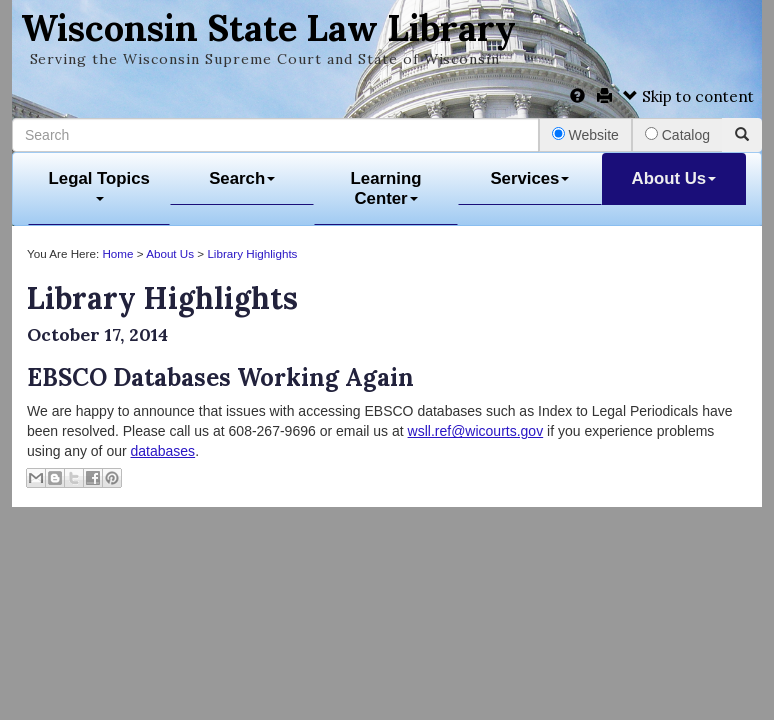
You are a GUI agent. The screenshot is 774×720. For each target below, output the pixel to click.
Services (529, 178)
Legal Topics (99, 185)
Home (117, 253)
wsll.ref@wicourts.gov (476, 431)
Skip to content (688, 96)
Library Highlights (252, 253)
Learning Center (386, 188)
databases (163, 451)
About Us (674, 178)
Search (242, 178)
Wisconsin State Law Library (268, 28)
